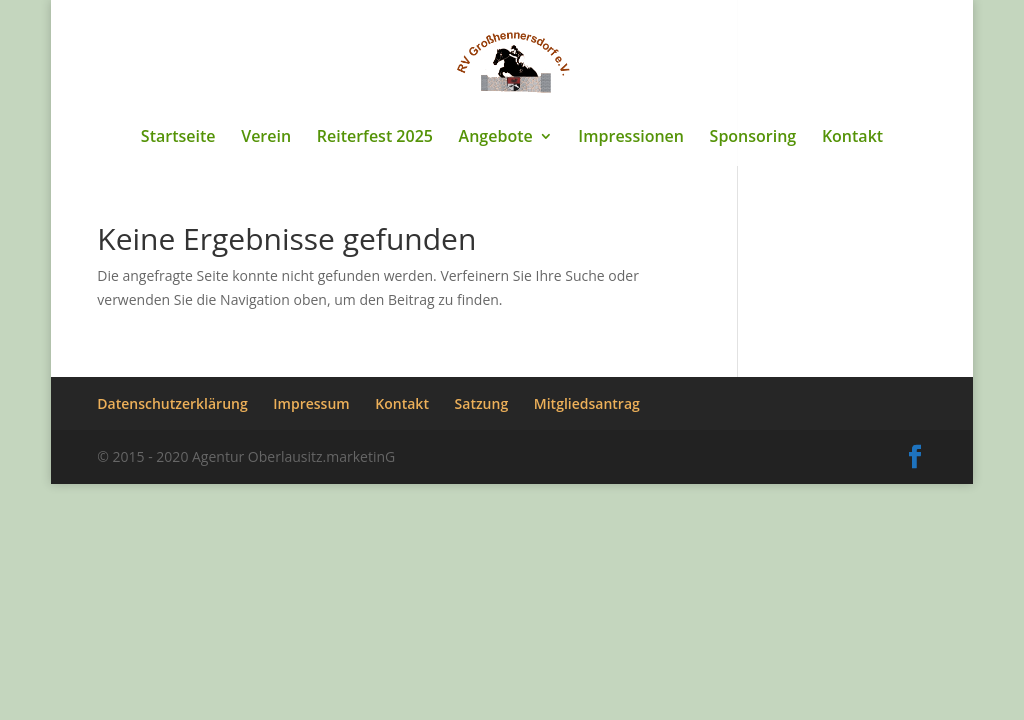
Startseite (178, 138)
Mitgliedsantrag (587, 403)
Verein (266, 138)
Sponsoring (753, 138)
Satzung (482, 403)
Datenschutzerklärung (172, 403)
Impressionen (631, 138)
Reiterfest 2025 (375, 138)
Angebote (496, 138)
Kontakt (852, 138)
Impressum (311, 403)
